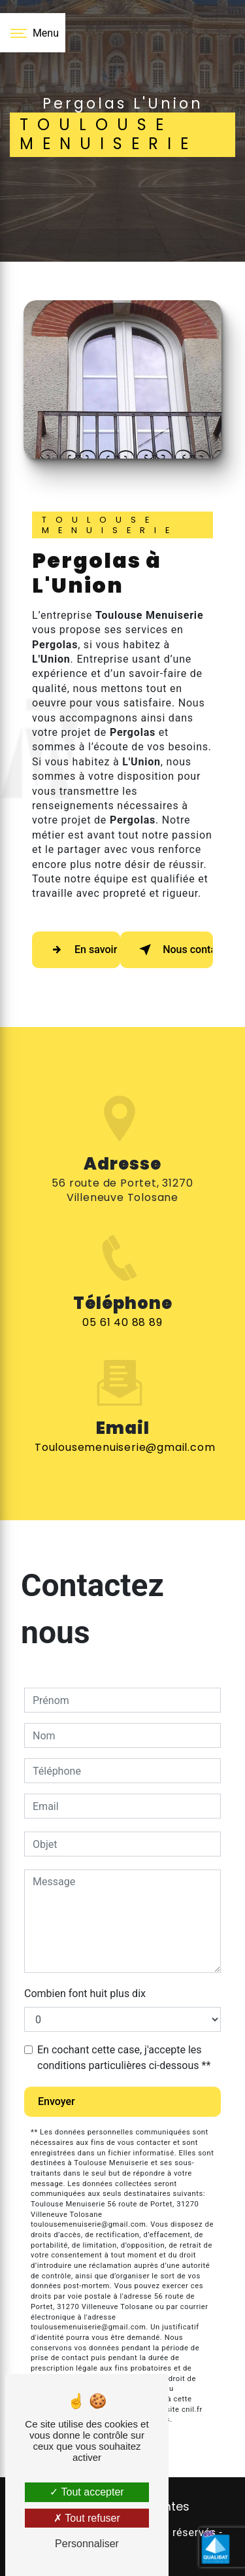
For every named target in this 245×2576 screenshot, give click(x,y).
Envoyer (56, 2101)
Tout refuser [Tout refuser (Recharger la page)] (87, 2518)
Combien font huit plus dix (85, 1993)
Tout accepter (86, 2492)
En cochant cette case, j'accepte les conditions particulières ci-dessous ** (123, 2058)
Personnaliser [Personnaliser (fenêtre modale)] (87, 2543)
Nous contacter (173, 950)
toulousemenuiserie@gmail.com (125, 1428)
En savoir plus (83, 950)
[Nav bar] (32, 32)
